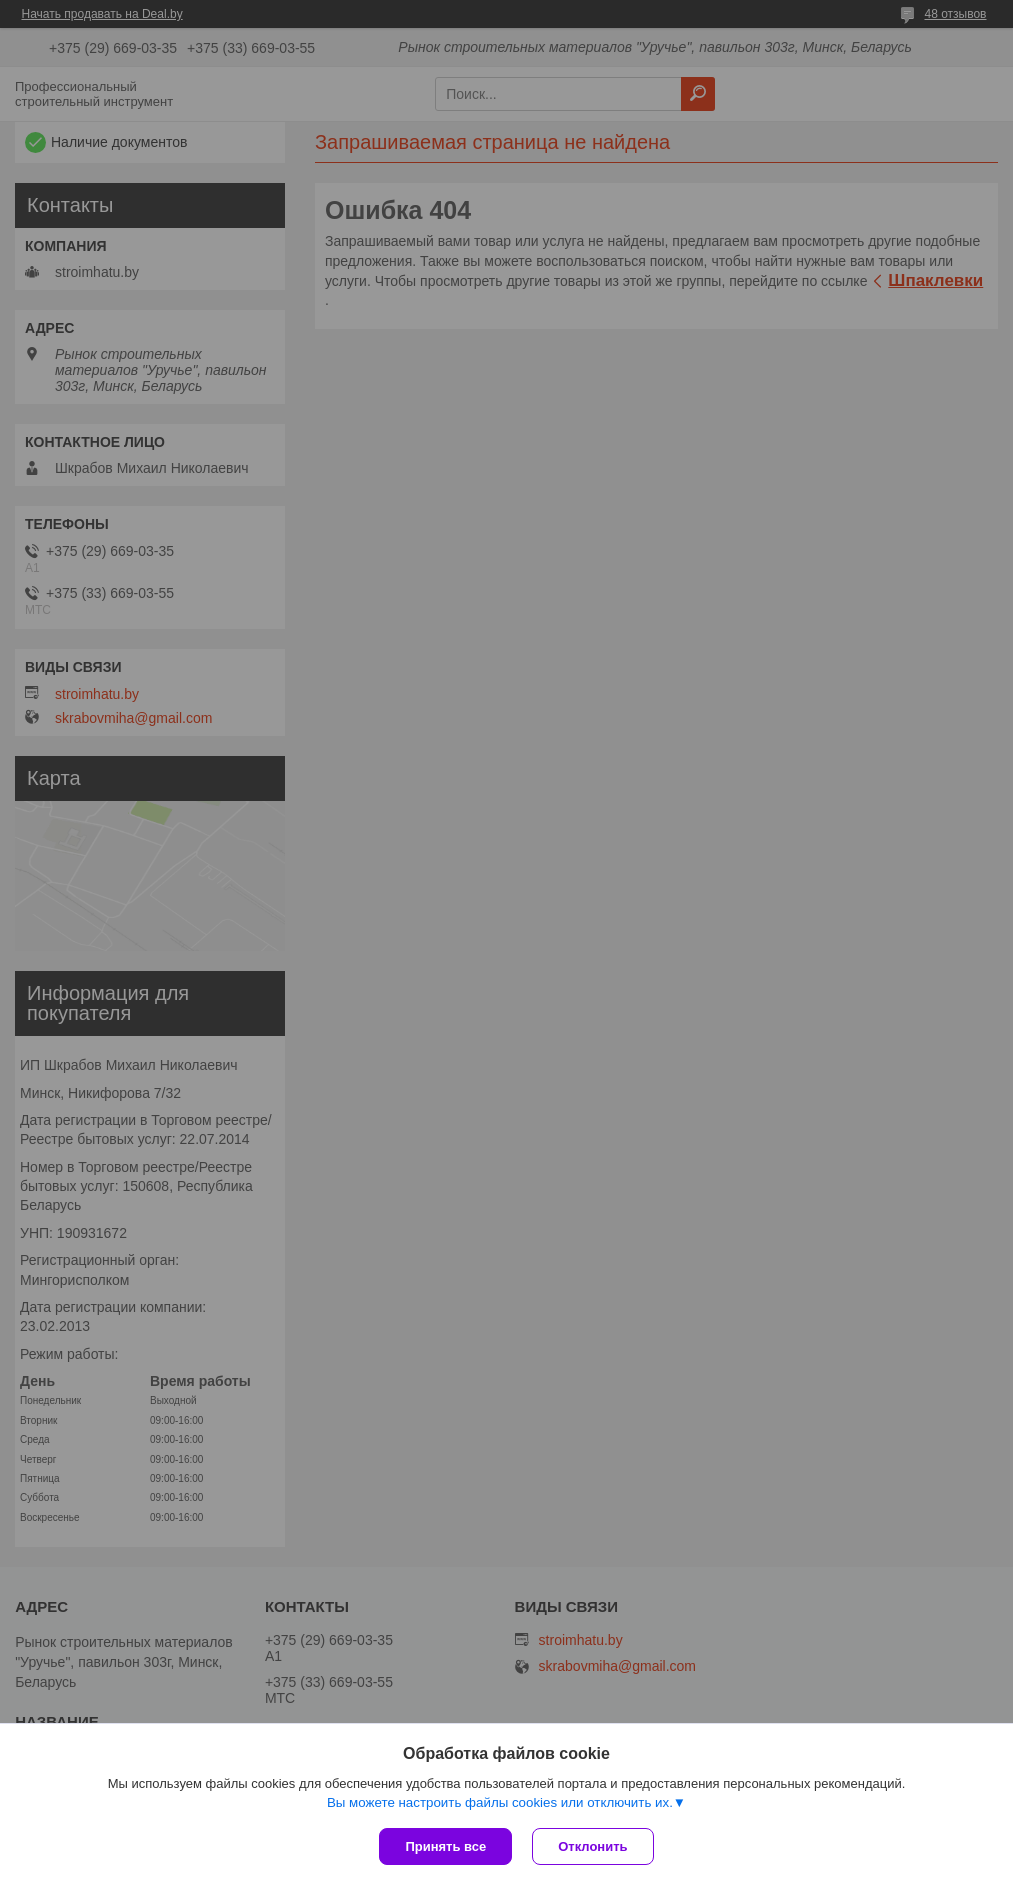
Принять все (445, 1846)
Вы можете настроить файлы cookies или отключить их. (500, 1802)
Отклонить (592, 1846)
